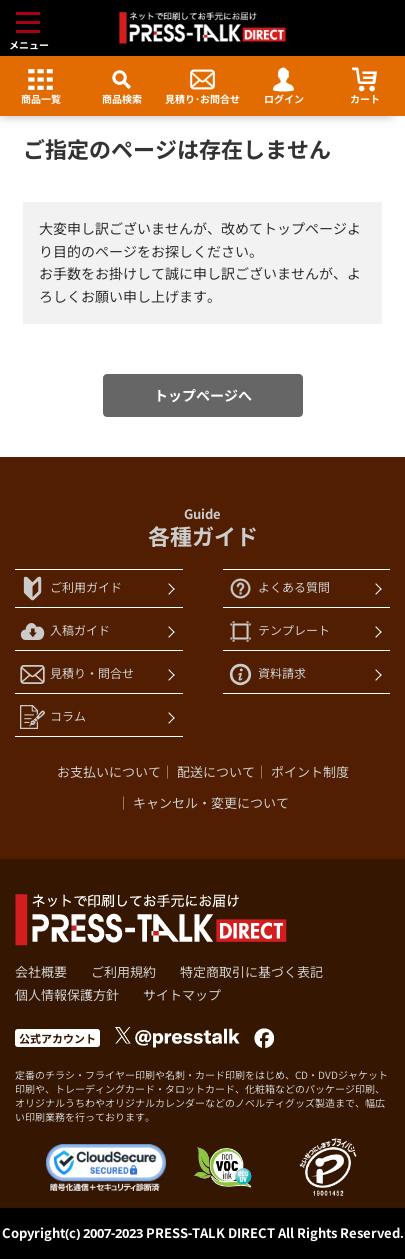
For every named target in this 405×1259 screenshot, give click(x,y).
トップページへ (203, 395)
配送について (216, 772)
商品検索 (122, 86)
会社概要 (41, 972)
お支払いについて (109, 772)
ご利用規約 (123, 972)
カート (365, 86)
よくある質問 (279, 588)
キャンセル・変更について (211, 803)
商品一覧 (41, 86)
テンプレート (279, 631)
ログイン (284, 86)
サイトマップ (182, 995)
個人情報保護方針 (67, 995)
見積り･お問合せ (202, 86)
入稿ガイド (65, 631)
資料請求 (267, 674)
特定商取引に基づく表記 (251, 972)
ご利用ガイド (71, 588)
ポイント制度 (310, 772)
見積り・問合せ (77, 674)
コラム (53, 717)
